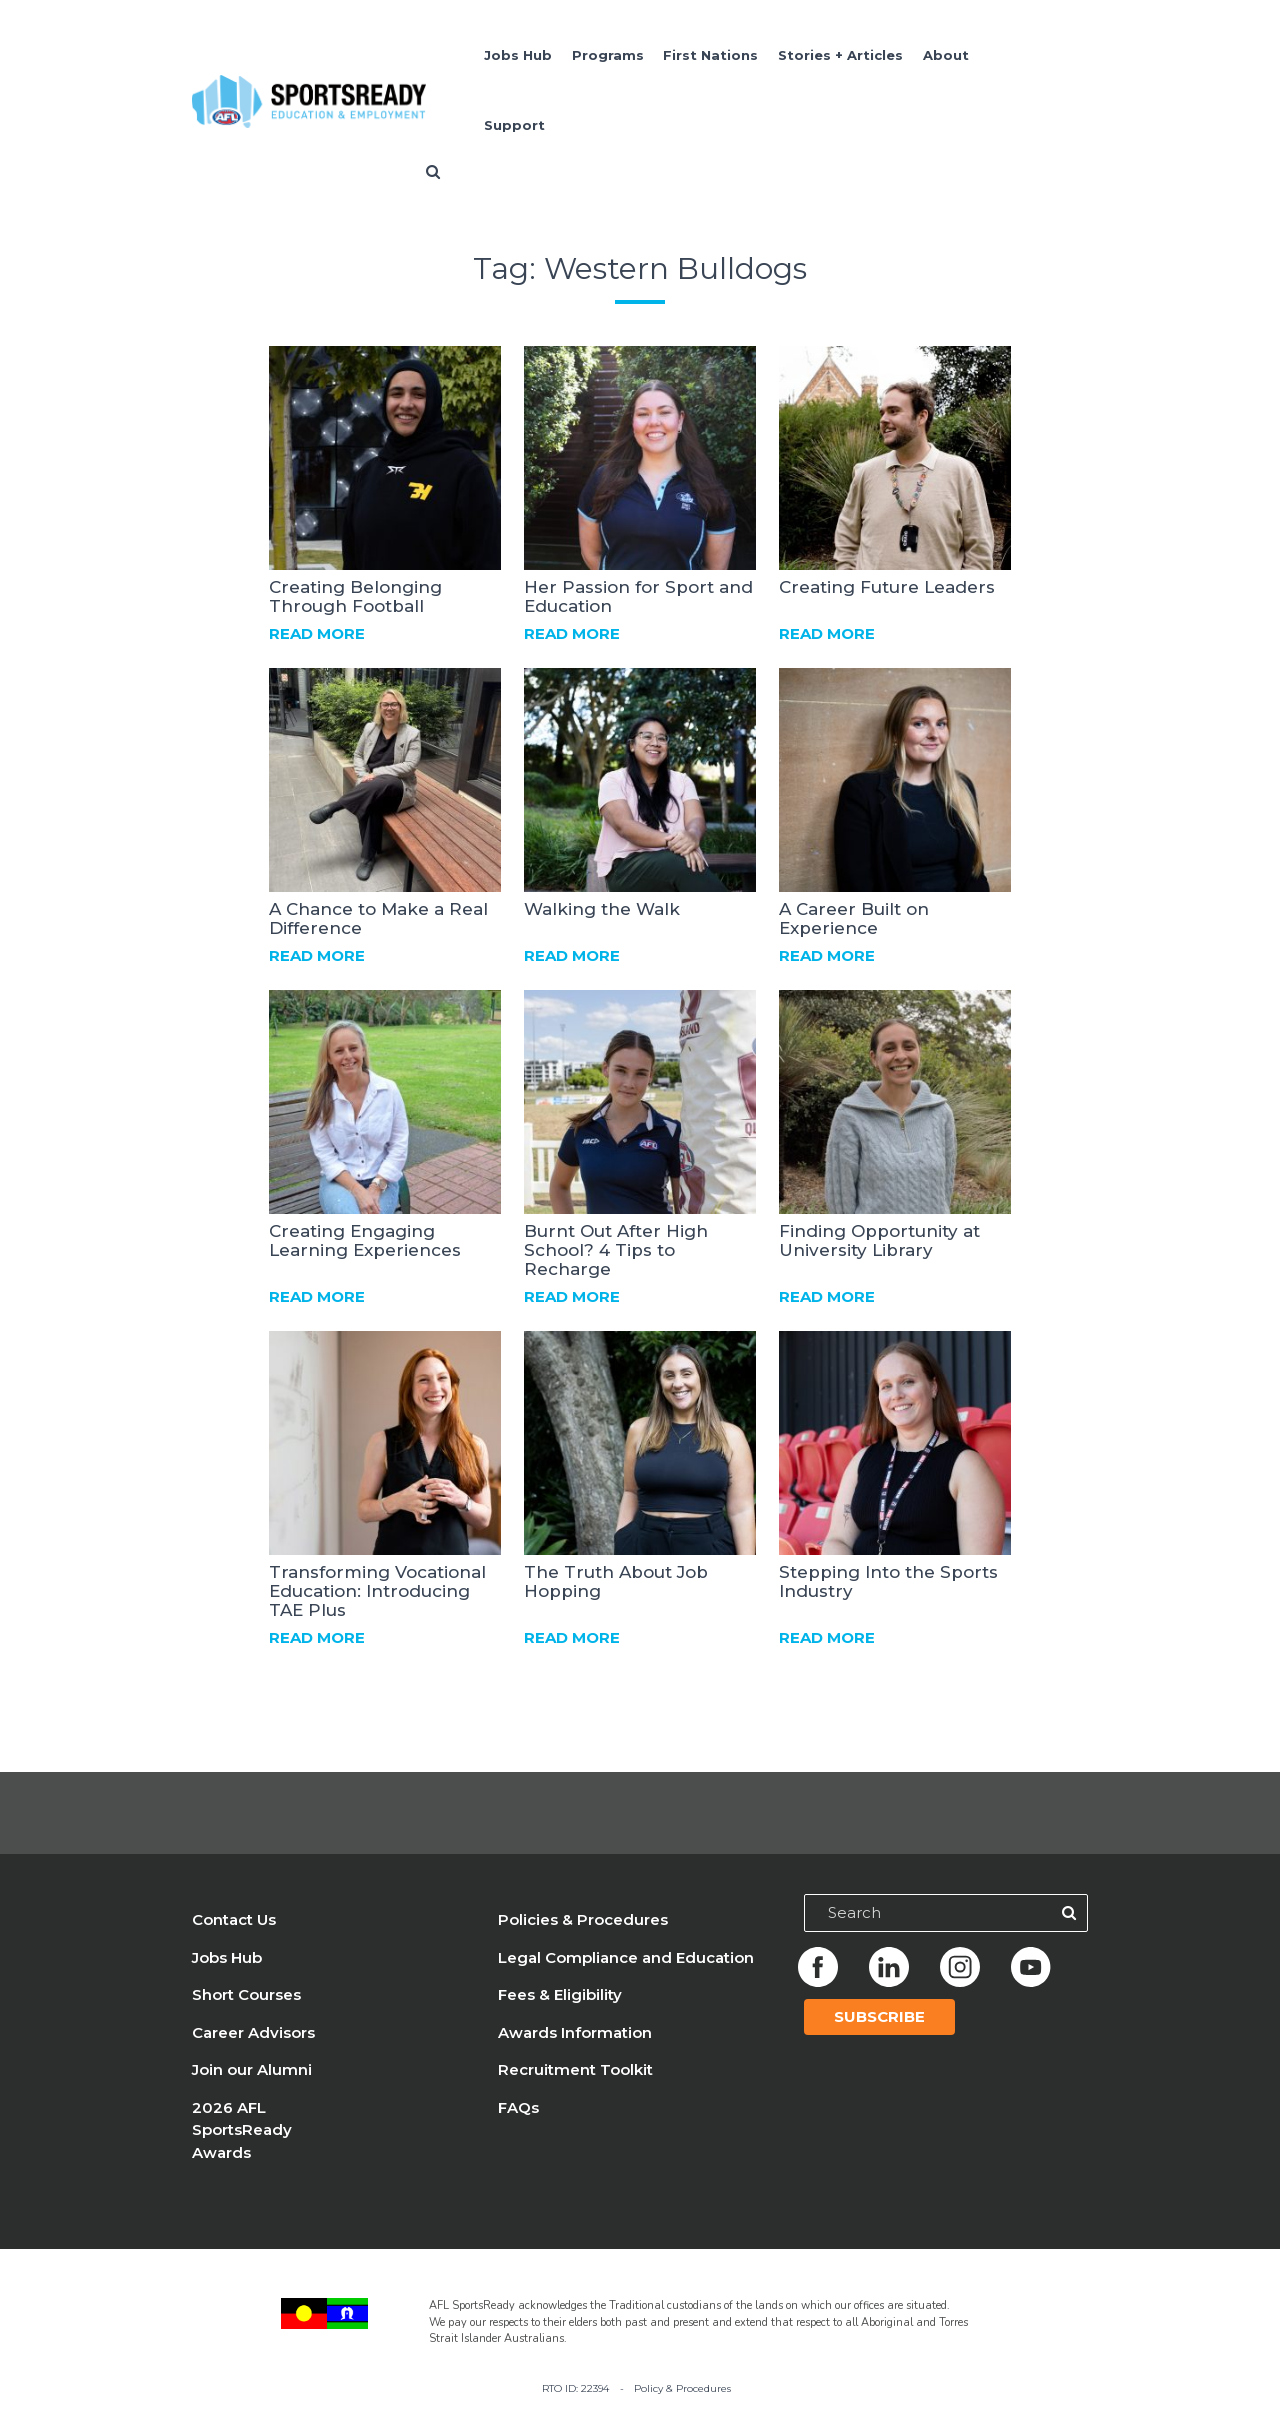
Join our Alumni (252, 2069)
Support (514, 125)
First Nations (710, 55)
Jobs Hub (518, 55)
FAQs (518, 2107)
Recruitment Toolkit (575, 2069)
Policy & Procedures (682, 2388)
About (946, 55)
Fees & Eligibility (560, 1994)
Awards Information (575, 2032)
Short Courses (246, 1994)
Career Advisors (253, 2032)
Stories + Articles (840, 55)
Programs (608, 55)
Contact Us (234, 1919)
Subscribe (879, 2016)
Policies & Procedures (583, 1919)
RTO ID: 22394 (575, 2388)
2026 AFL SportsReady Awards (242, 2130)
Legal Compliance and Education (626, 1957)
